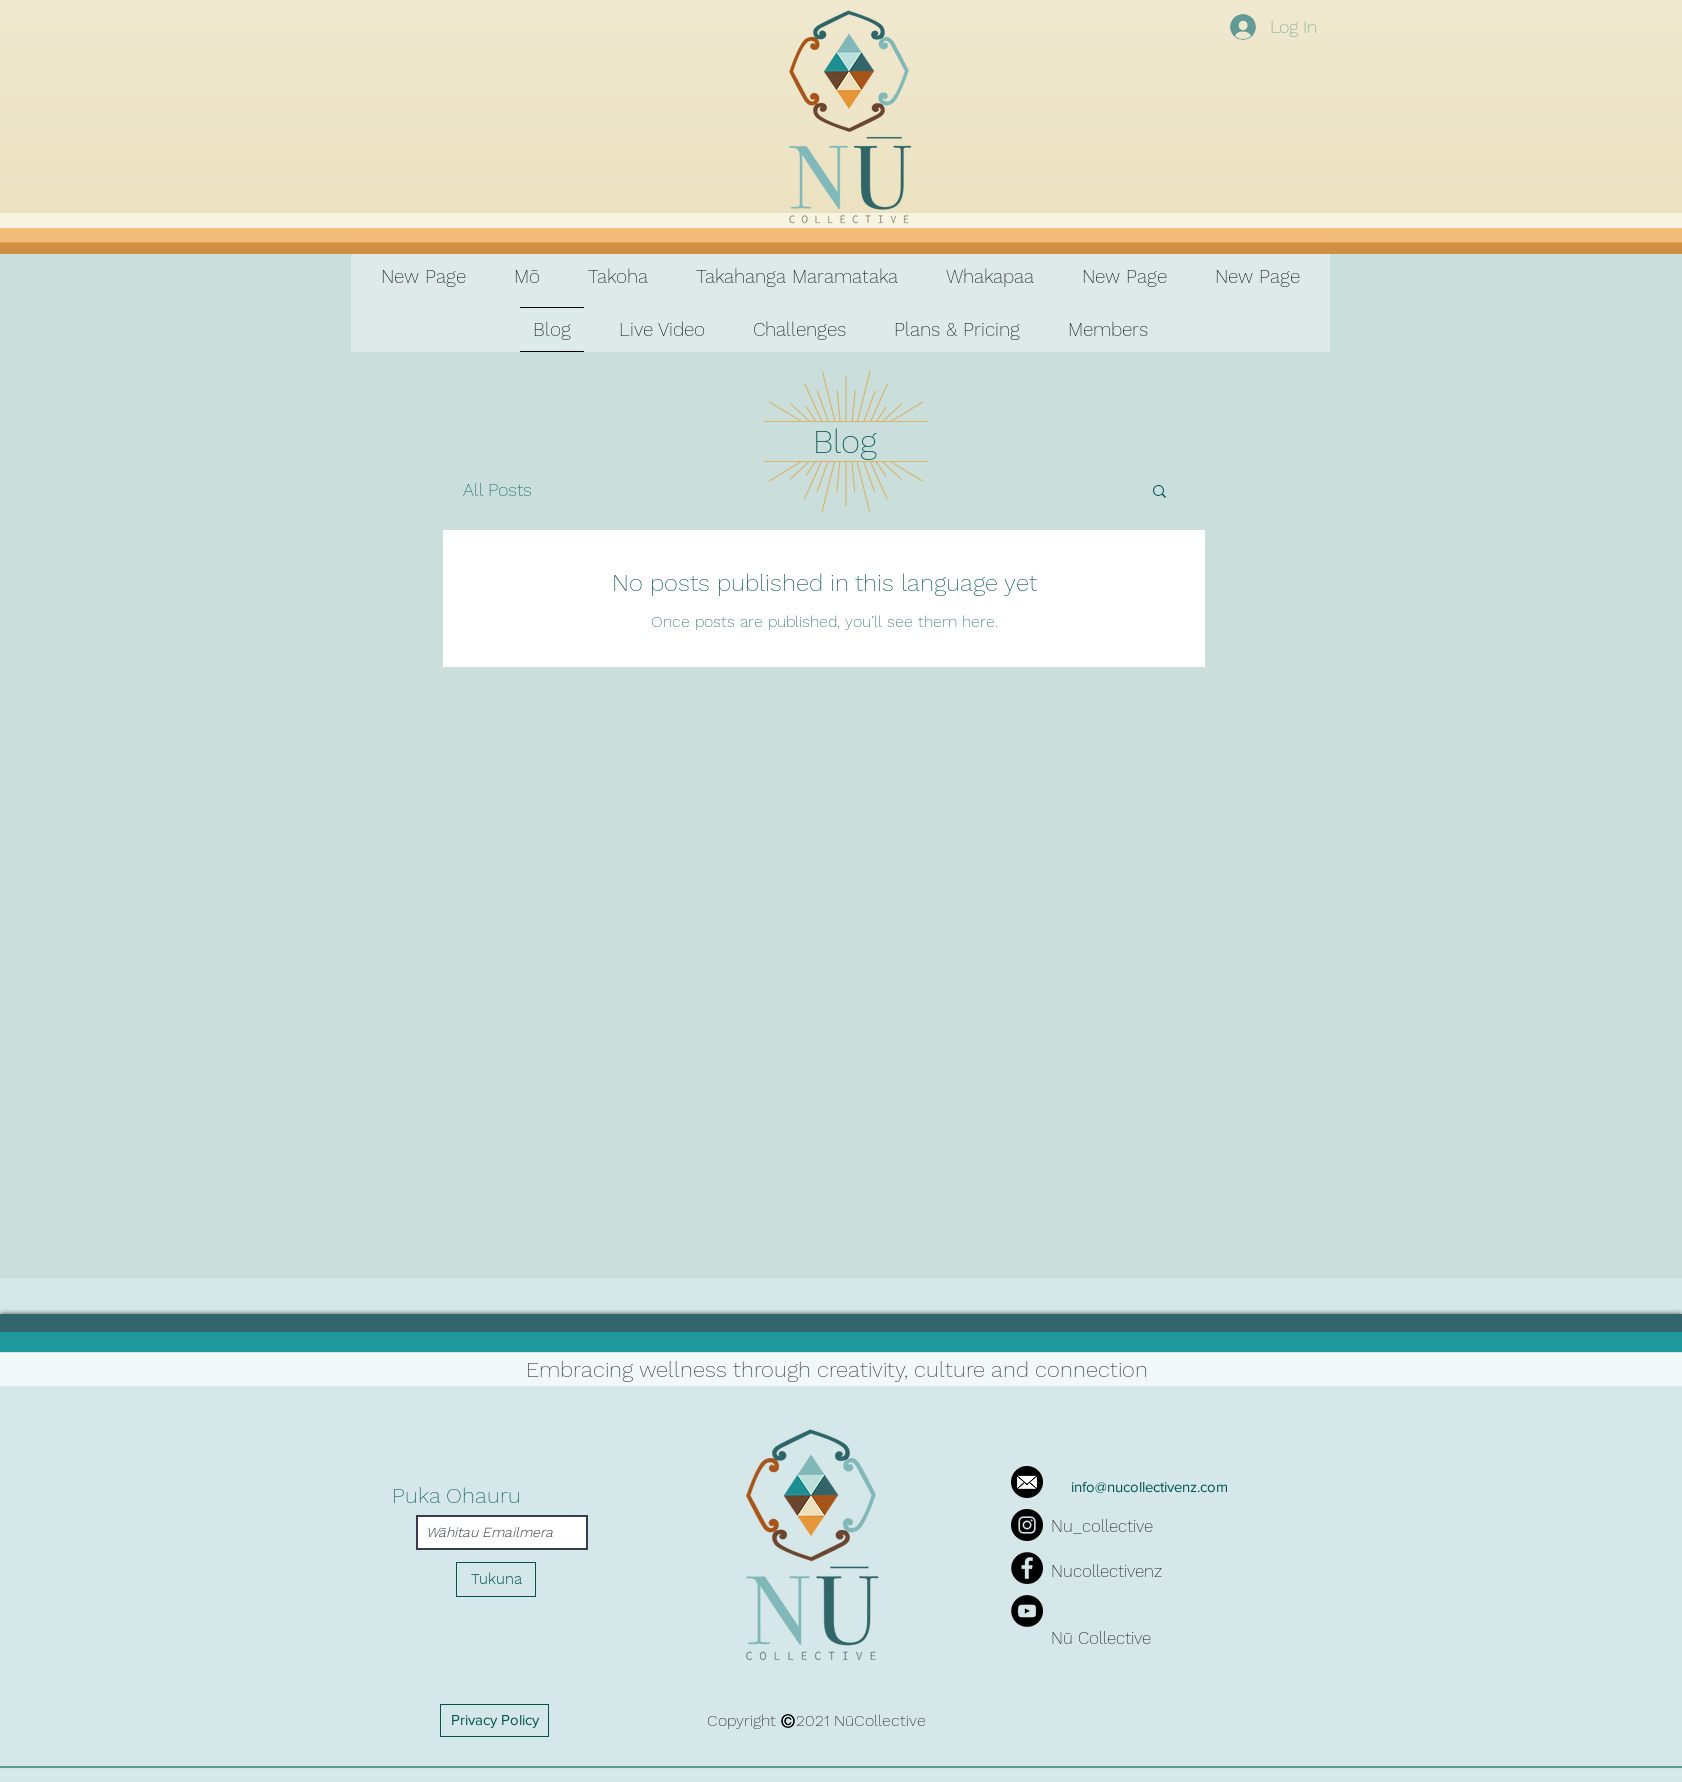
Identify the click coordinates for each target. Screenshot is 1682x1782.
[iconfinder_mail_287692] (1027, 1482)
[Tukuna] (496, 1579)
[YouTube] (1027, 1611)
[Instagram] (1027, 1525)
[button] (1159, 492)
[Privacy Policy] (494, 1720)
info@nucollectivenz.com (1149, 1486)
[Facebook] (1027, 1568)
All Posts (497, 489)
